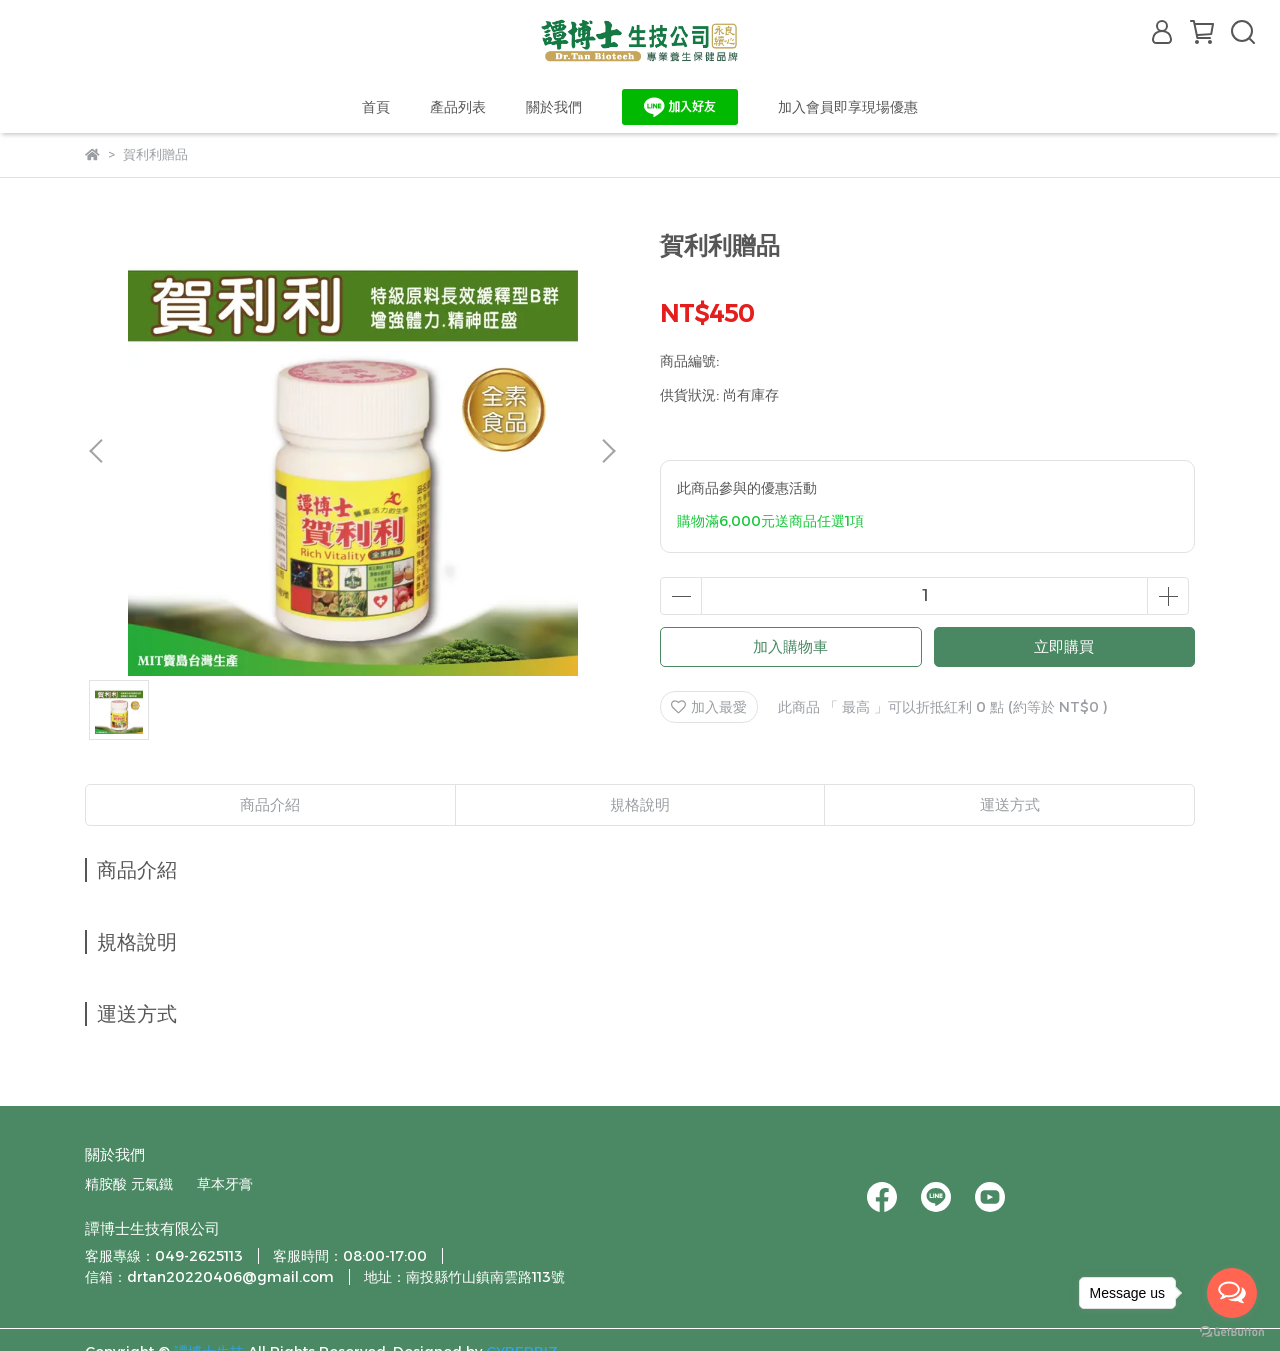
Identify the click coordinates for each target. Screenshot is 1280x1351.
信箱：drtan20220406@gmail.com (209, 1277)
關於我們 (554, 107)
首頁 (376, 107)
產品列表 (458, 107)
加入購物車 (790, 646)
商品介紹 (270, 804)
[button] (608, 451)
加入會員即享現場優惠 (848, 107)
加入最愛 (709, 707)
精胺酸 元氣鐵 (129, 1184)
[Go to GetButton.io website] (1232, 1331)
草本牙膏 (225, 1184)
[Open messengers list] (1232, 1293)
